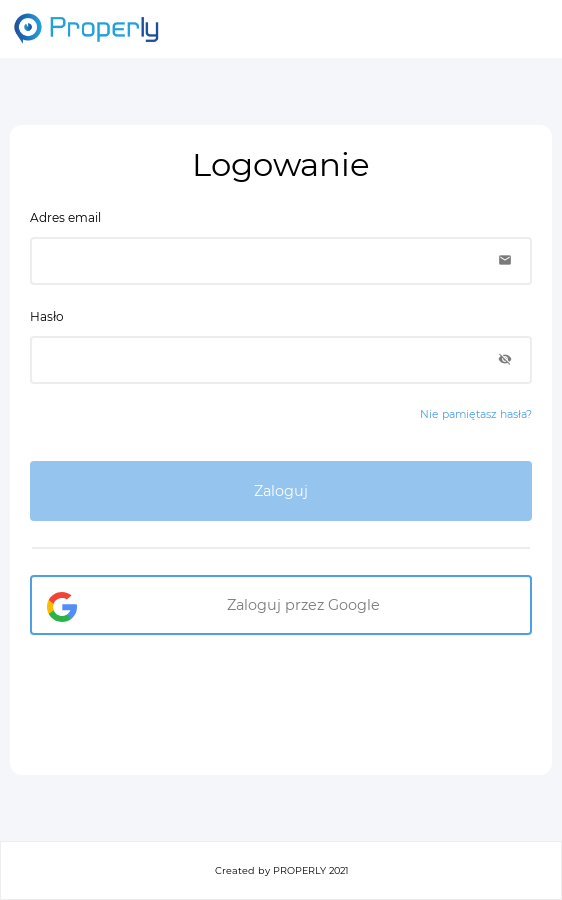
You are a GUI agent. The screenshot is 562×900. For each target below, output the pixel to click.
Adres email (65, 217)
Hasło (47, 316)
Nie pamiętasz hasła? (476, 414)
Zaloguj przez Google (303, 605)
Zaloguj (281, 491)
